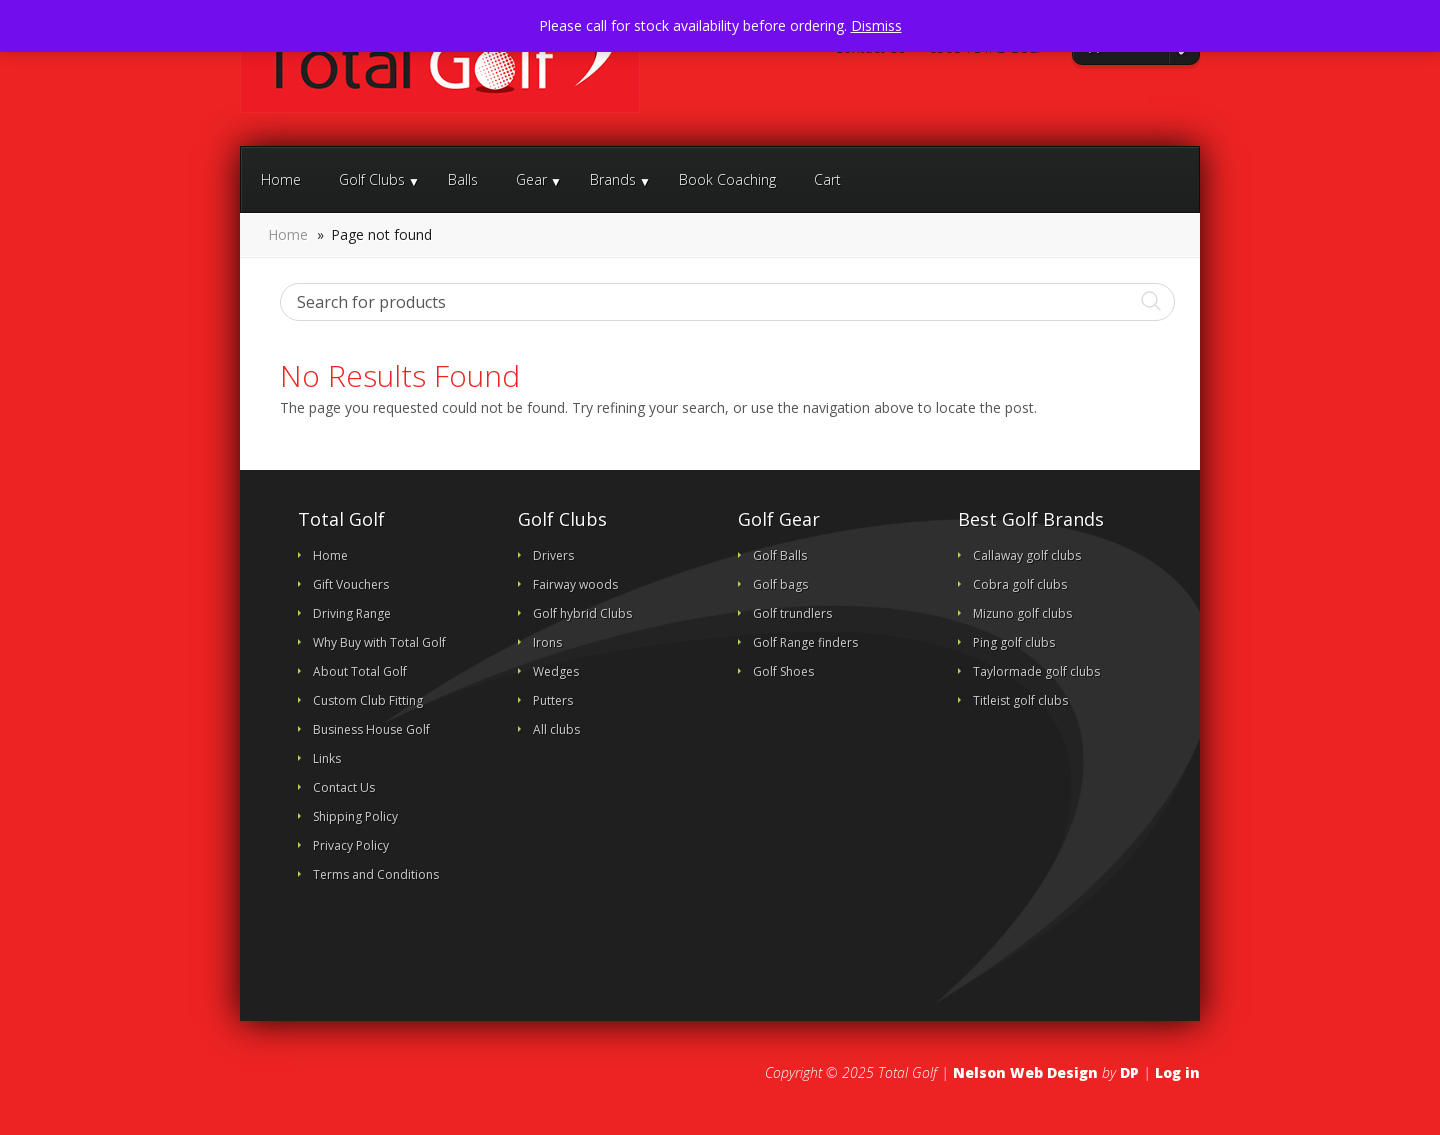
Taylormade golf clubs (1036, 671)
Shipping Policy (355, 816)
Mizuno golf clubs (1022, 613)
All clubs (556, 729)
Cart (827, 179)
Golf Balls (780, 555)
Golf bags (780, 584)
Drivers (553, 555)
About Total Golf (360, 671)
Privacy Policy (351, 845)
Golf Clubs (372, 179)
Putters (553, 700)
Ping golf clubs (1014, 642)
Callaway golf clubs (1027, 555)
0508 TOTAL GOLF (985, 48)
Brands (613, 179)
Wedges (556, 671)
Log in (1177, 1072)
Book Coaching (727, 179)
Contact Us (869, 48)
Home (281, 179)
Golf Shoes (783, 671)
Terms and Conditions (376, 874)
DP (1129, 1072)
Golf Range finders (805, 642)
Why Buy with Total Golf (379, 642)
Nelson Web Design (1025, 1072)
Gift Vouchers (351, 584)
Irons (547, 642)
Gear (531, 179)
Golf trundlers (792, 613)
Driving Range (352, 613)
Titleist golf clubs (1020, 700)
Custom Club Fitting (368, 700)
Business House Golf (371, 729)
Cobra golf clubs (1020, 584)
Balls (463, 179)
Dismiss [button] (876, 25)
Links (327, 758)
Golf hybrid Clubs (582, 613)
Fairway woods (575, 584)
